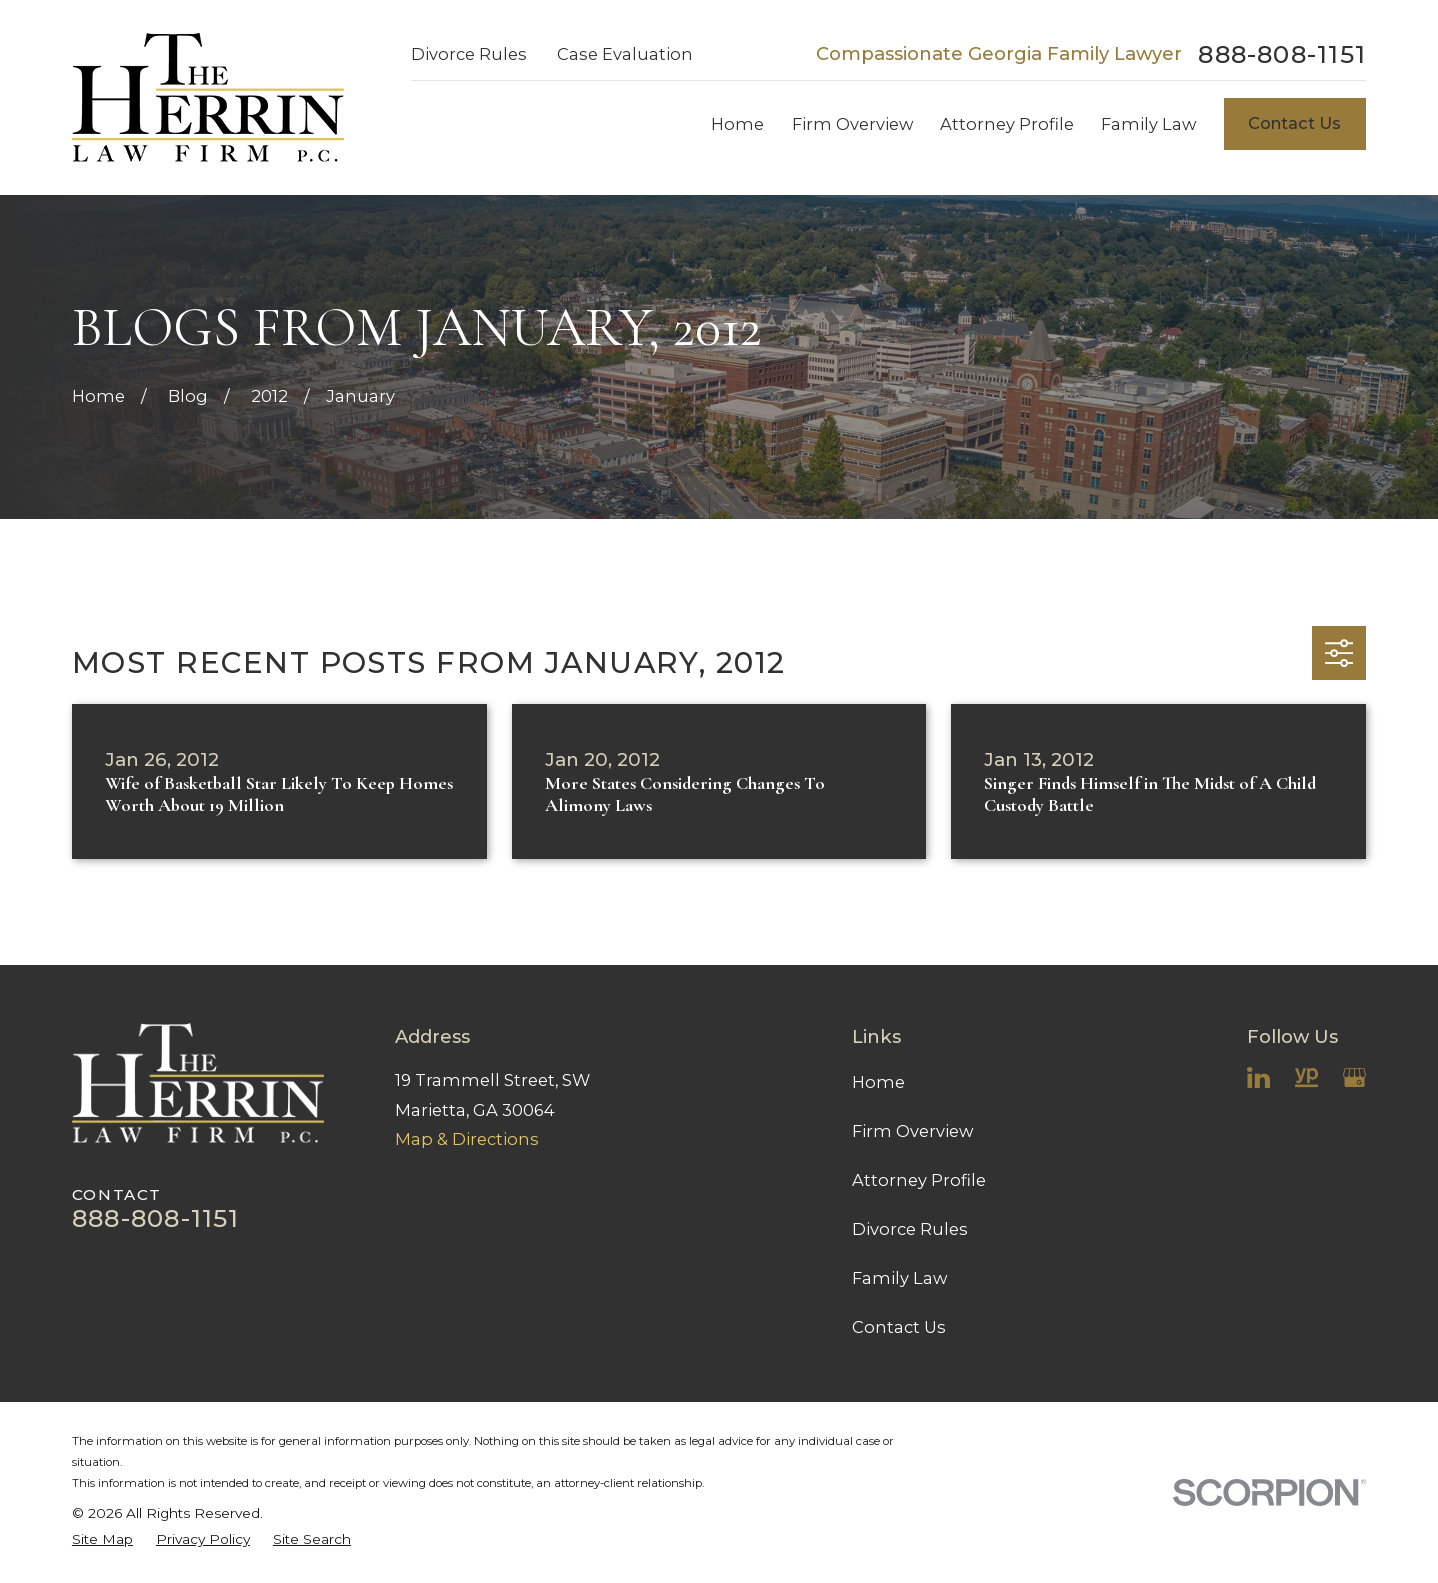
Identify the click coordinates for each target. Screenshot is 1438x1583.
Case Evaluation (625, 54)
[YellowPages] (1306, 1077)
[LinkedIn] (1258, 1077)
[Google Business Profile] (1354, 1077)
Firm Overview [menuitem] (852, 124)
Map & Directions (467, 1139)
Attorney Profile (919, 1180)
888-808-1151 (1282, 54)
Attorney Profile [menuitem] (1007, 124)
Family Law (899, 1278)
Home (878, 1082)
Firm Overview (912, 1131)
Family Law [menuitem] (1148, 124)
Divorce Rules (469, 54)
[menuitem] (102, 1539)
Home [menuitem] (737, 124)
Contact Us (1294, 123)
